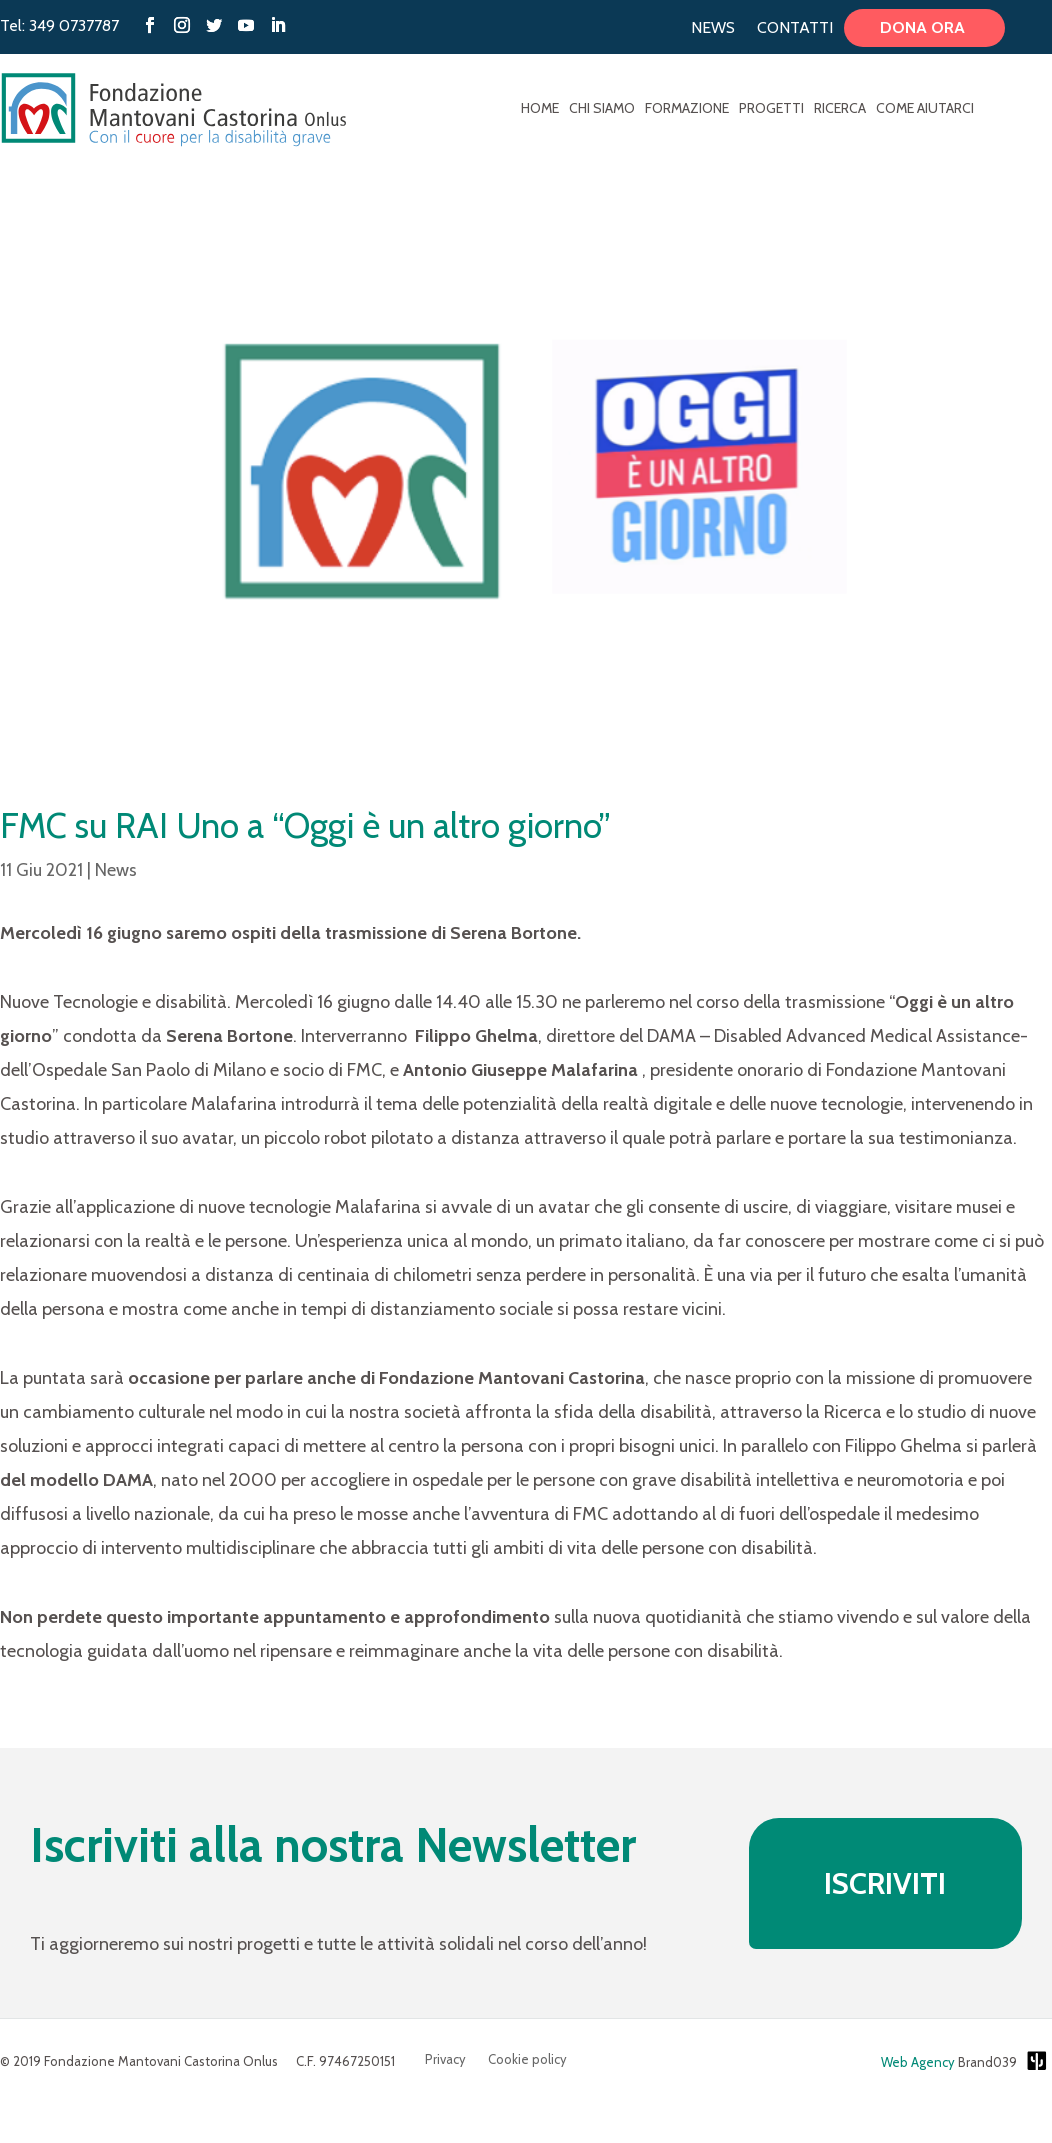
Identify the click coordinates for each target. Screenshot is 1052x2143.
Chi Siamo (602, 109)
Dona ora (924, 28)
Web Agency (918, 2062)
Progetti (771, 109)
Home (540, 109)
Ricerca (840, 109)
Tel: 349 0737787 (59, 25)
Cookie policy (527, 2059)
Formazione (687, 109)
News (713, 28)
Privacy (445, 2059)
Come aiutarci (925, 109)
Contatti (795, 28)
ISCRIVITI (885, 1883)
